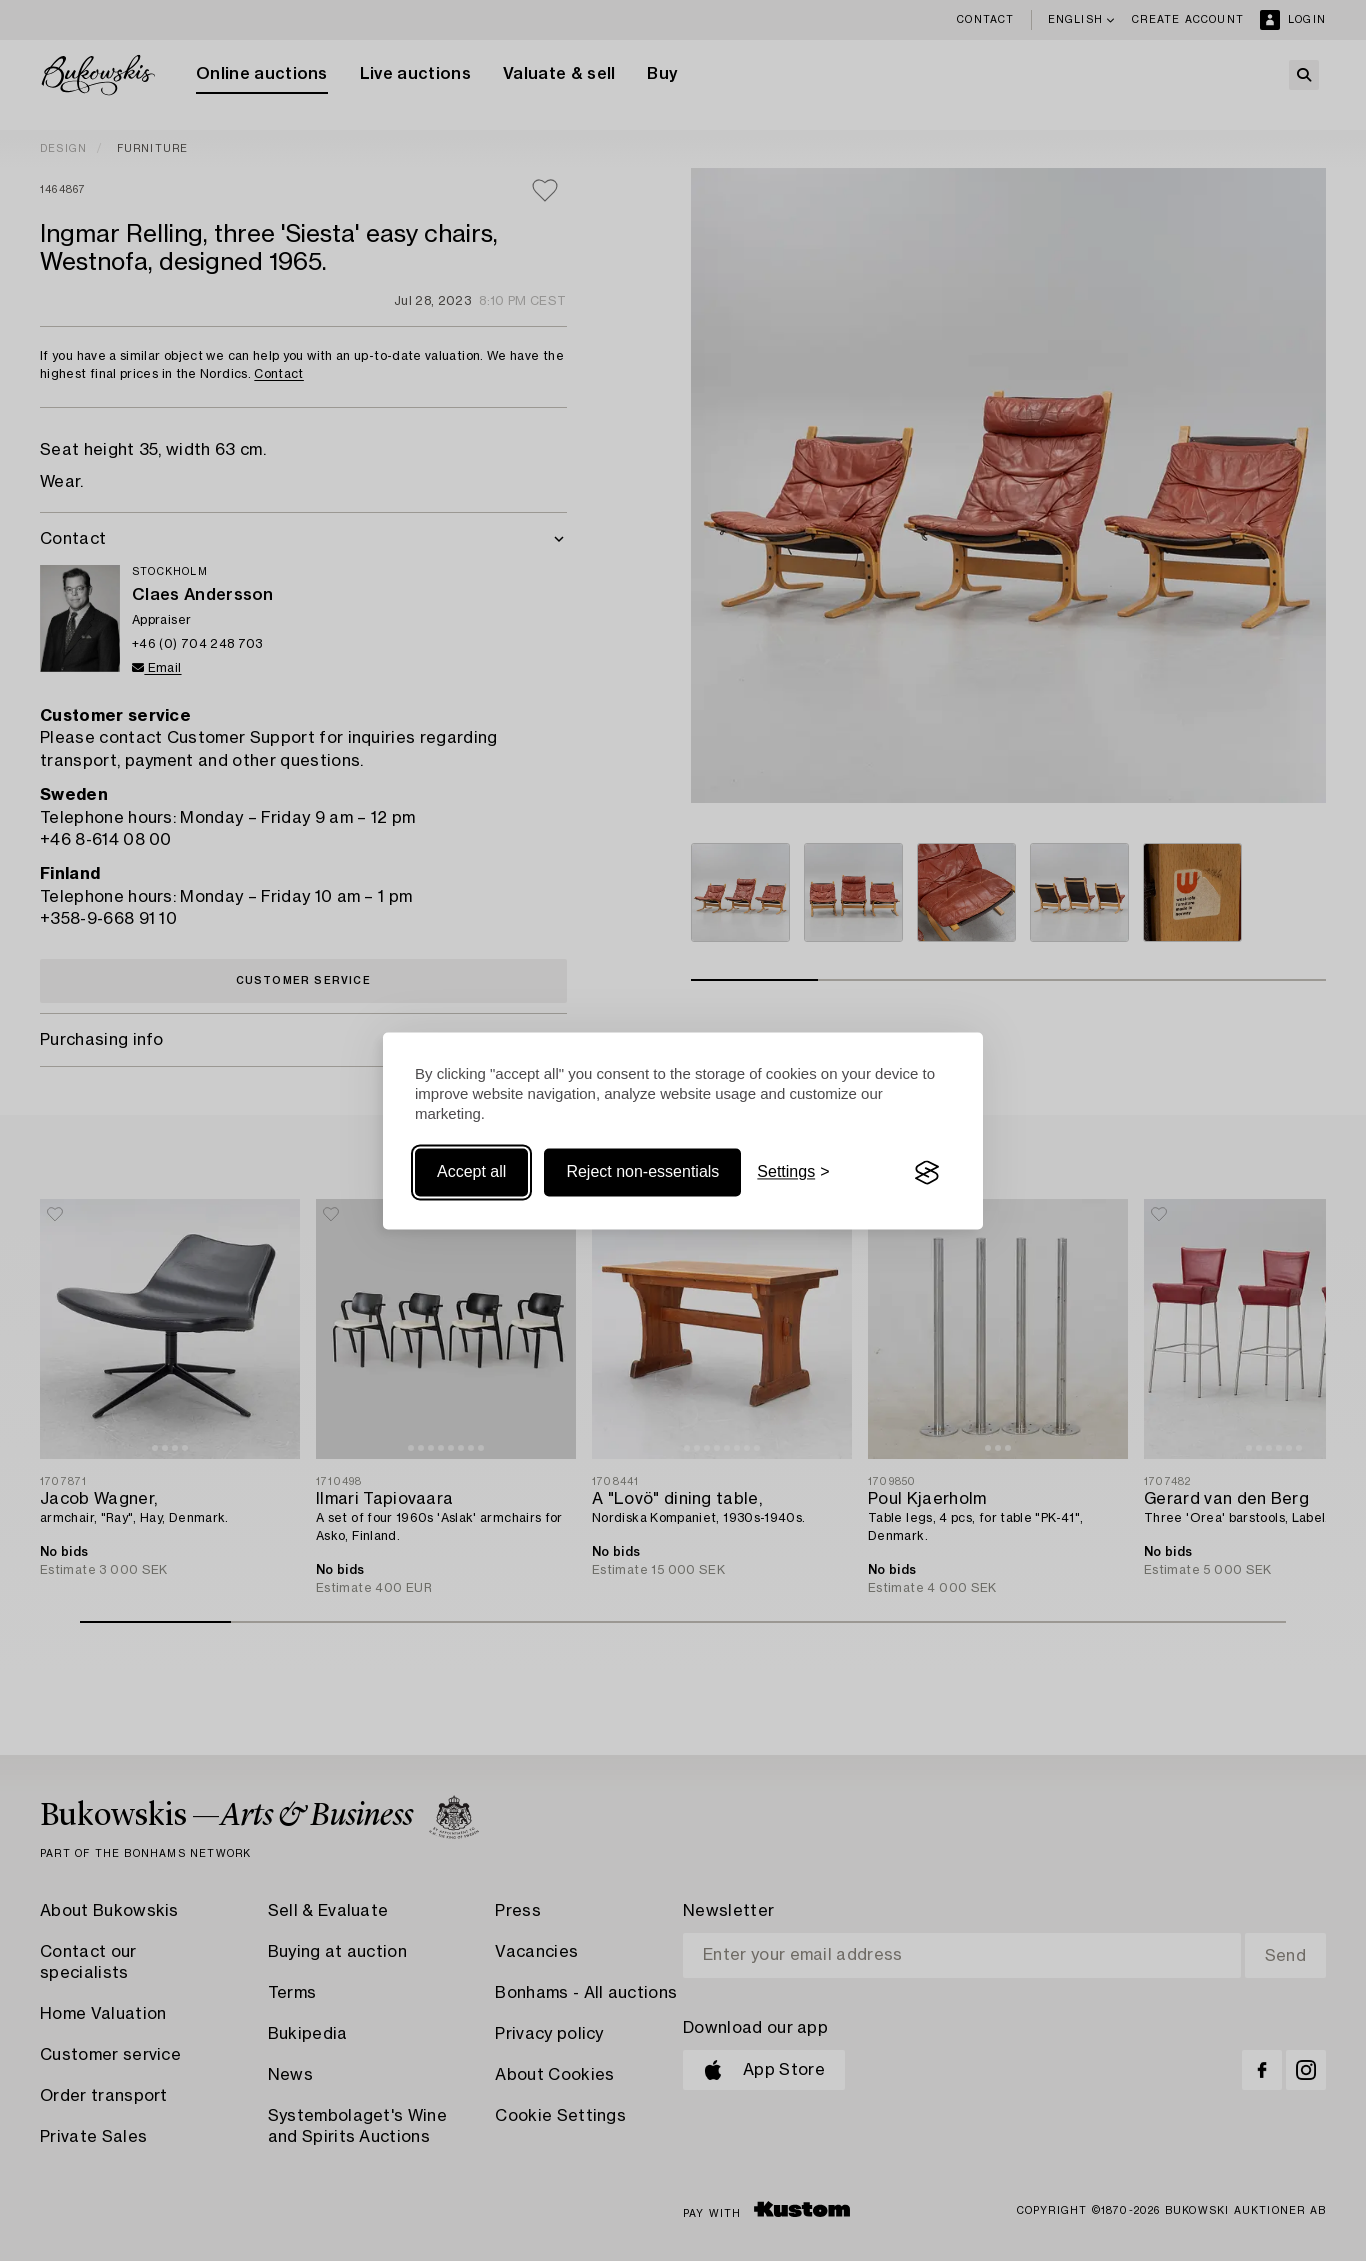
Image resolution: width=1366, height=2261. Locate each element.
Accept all (471, 1172)
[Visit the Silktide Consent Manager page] (927, 1173)
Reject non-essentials (642, 1172)
